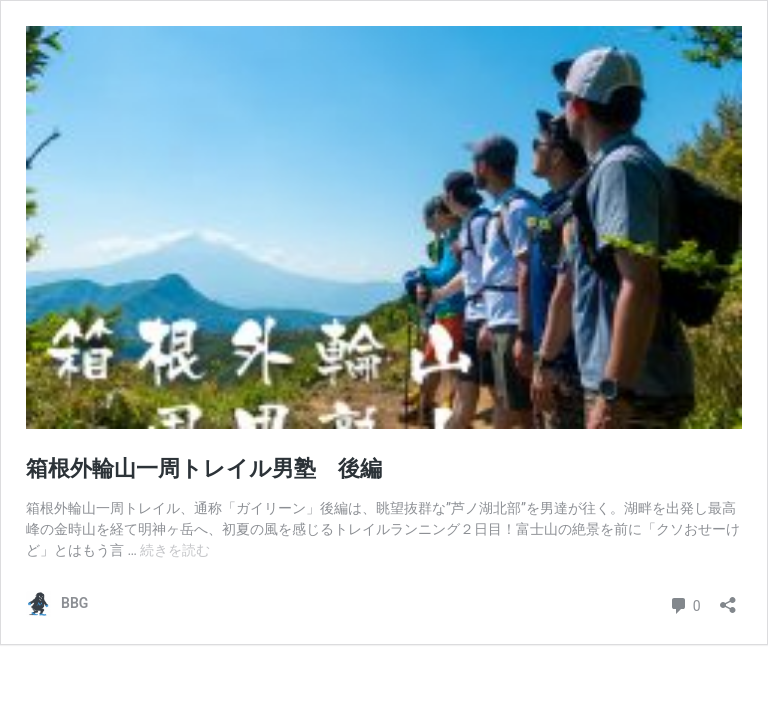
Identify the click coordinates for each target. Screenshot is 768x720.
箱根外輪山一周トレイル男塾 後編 (204, 468)
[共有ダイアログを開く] (728, 598)
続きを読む (175, 550)
